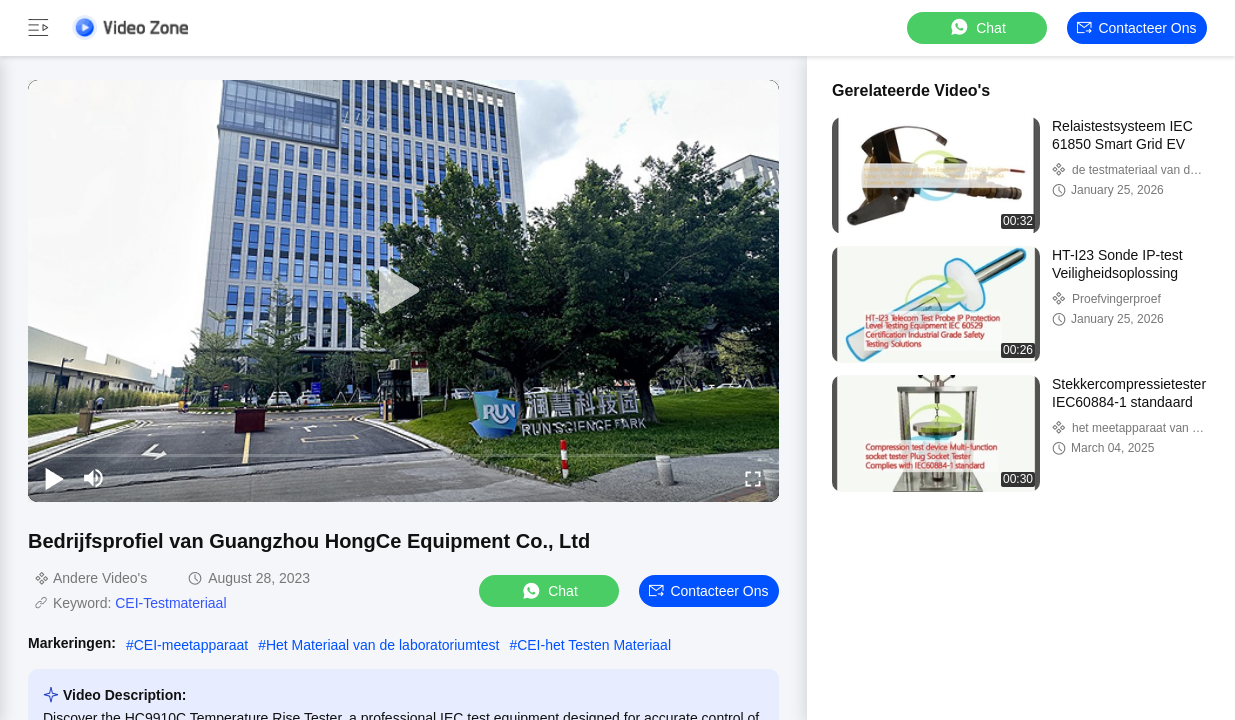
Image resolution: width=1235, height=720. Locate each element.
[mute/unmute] (94, 478)
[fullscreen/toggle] (753, 478)
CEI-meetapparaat (191, 645)
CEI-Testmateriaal (170, 603)
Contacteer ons (1136, 28)
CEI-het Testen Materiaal (594, 645)
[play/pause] (54, 478)
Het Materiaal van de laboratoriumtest (382, 645)
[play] (404, 291)
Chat (977, 27)
